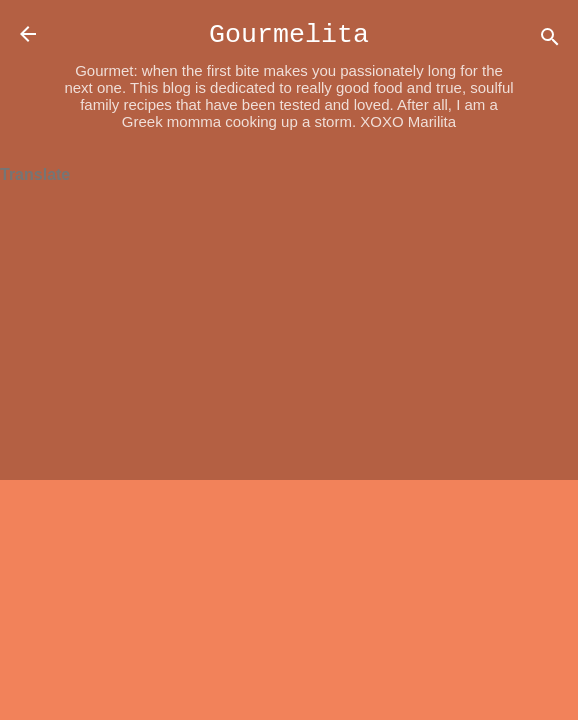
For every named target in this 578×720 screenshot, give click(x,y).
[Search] (550, 40)
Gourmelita (289, 35)
